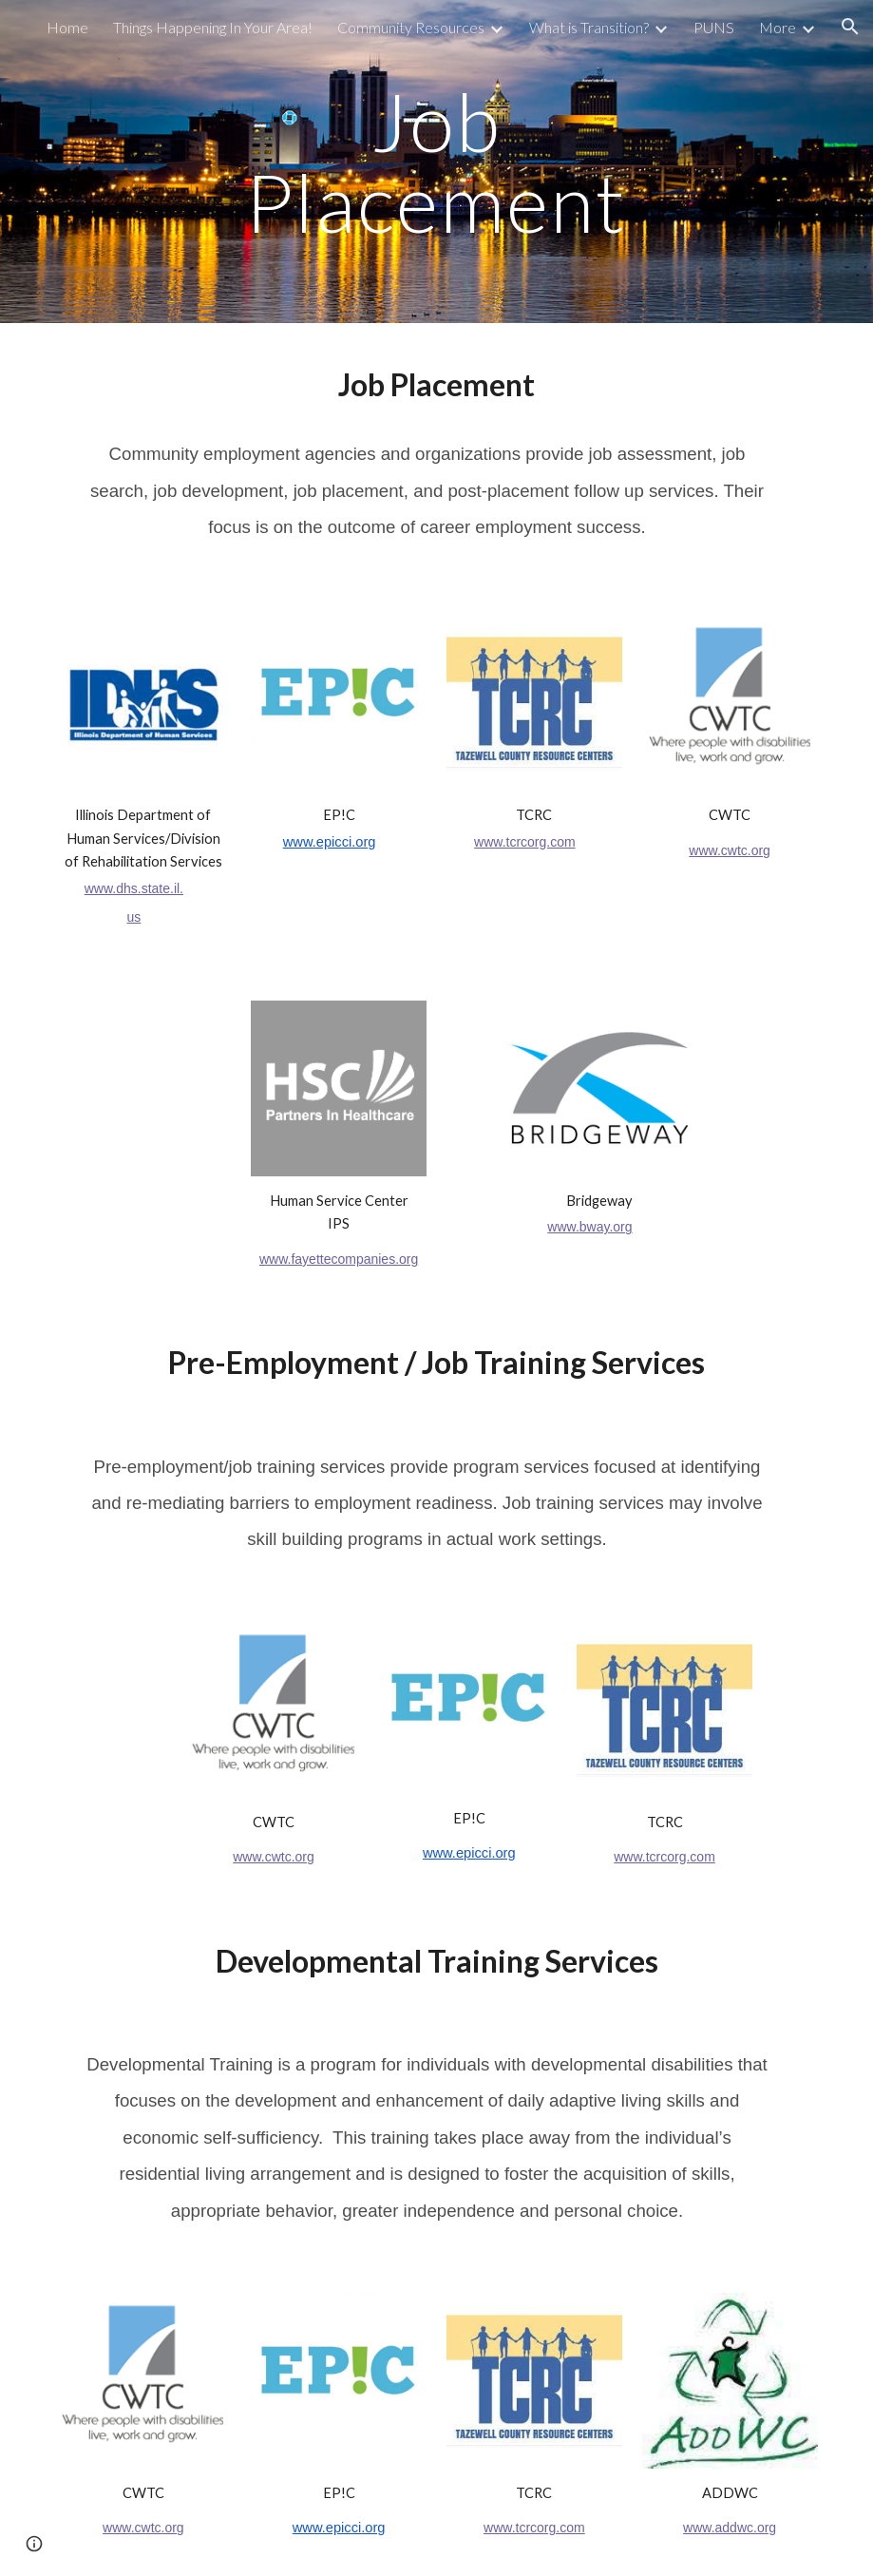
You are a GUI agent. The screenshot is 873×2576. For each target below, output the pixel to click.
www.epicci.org (329, 841)
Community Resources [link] (410, 27)
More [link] (777, 27)
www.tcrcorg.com (525, 841)
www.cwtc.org (729, 850)
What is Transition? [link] (589, 27)
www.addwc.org (729, 2527)
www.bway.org (589, 1226)
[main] (436, 162)
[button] (850, 26)
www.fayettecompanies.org (338, 1259)
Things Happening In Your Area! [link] (213, 27)
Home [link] (67, 27)
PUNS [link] (713, 27)
